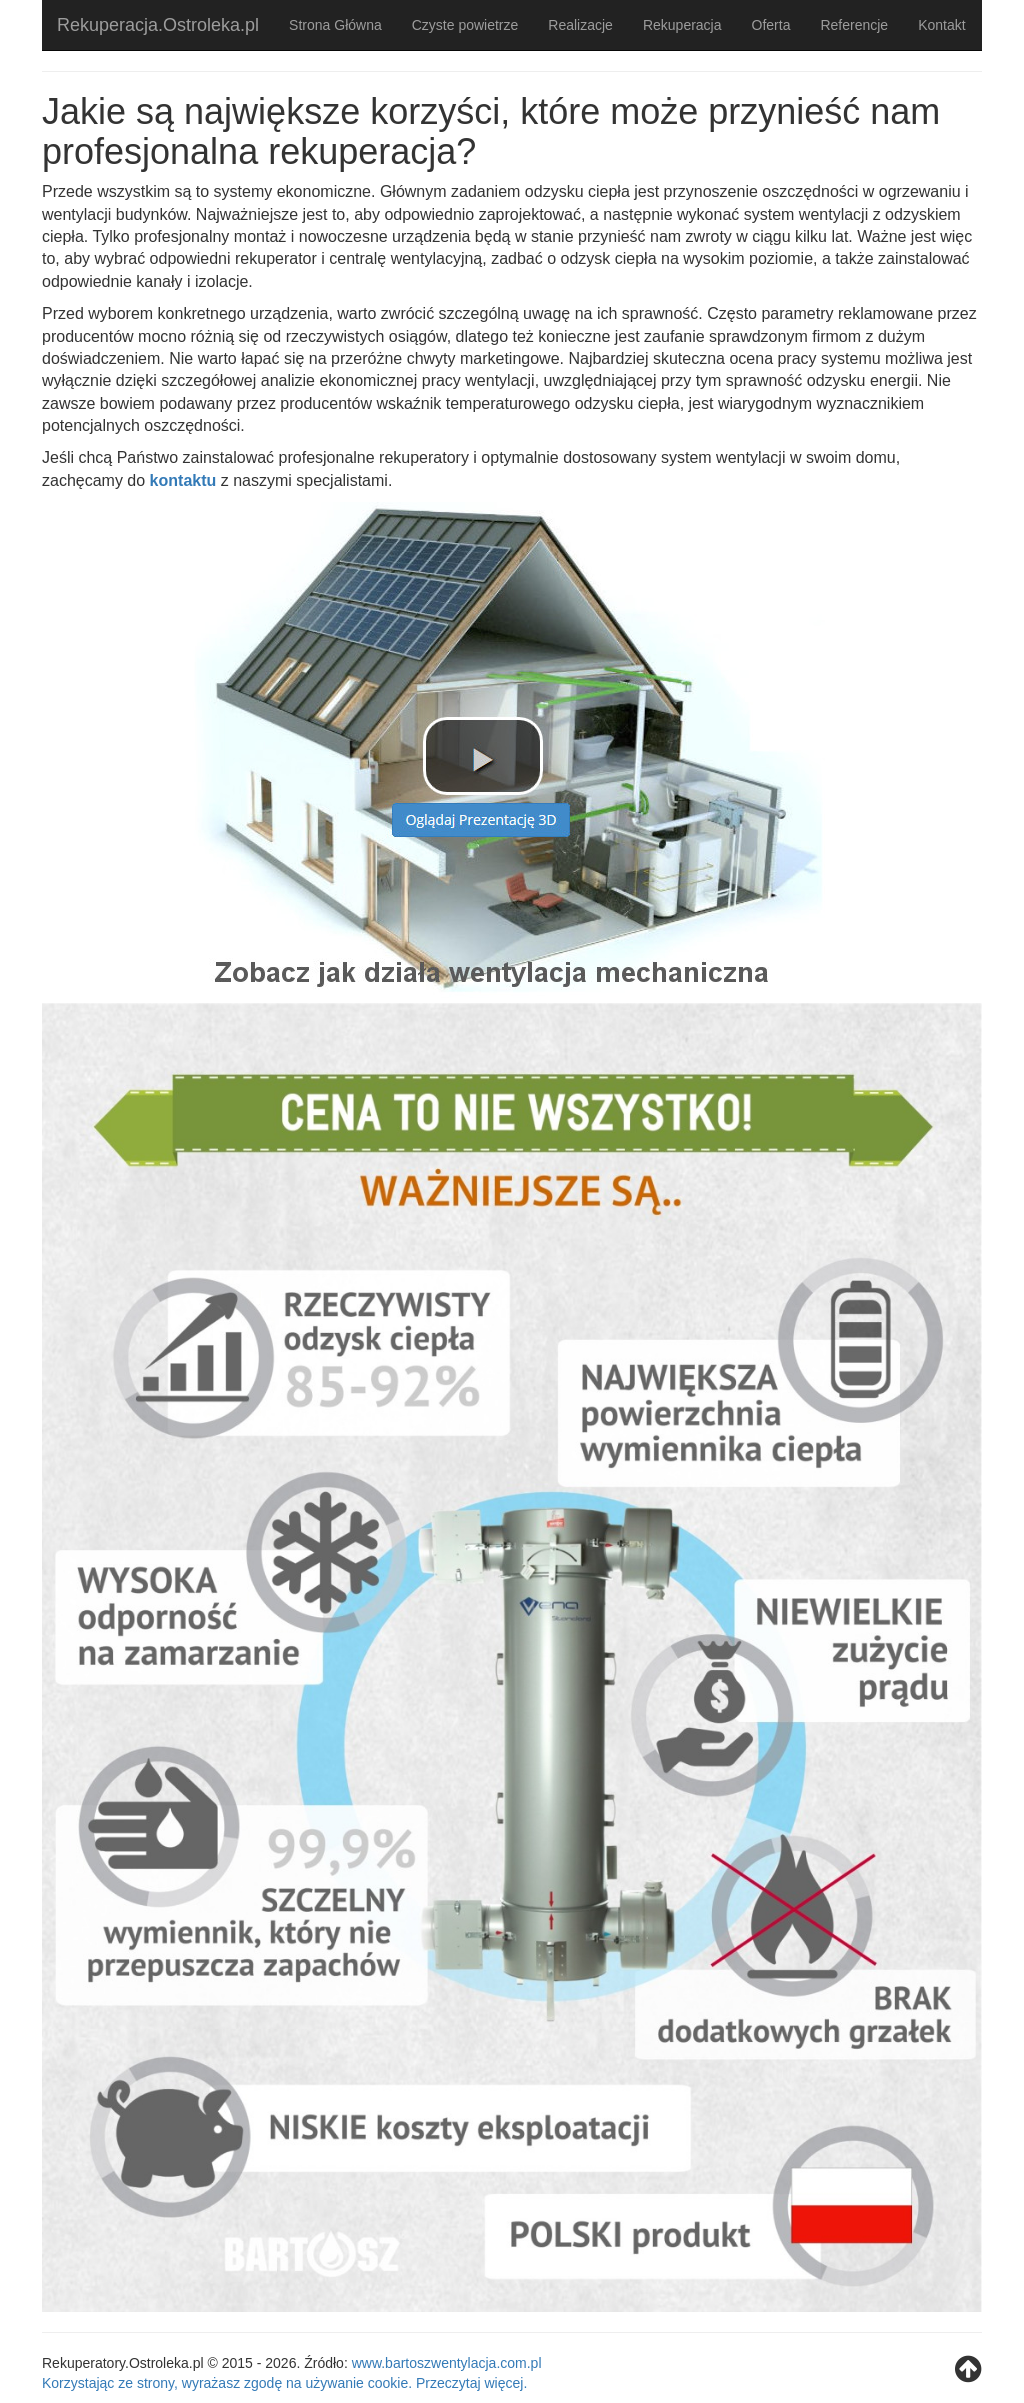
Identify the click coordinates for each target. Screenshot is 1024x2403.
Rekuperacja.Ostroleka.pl (158, 25)
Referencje (854, 25)
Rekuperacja (682, 25)
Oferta (771, 25)
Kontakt (941, 25)
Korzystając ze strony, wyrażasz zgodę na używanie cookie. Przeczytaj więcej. (284, 2383)
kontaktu (183, 480)
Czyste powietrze (465, 25)
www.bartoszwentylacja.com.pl (447, 2363)
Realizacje (580, 25)
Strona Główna (335, 25)
